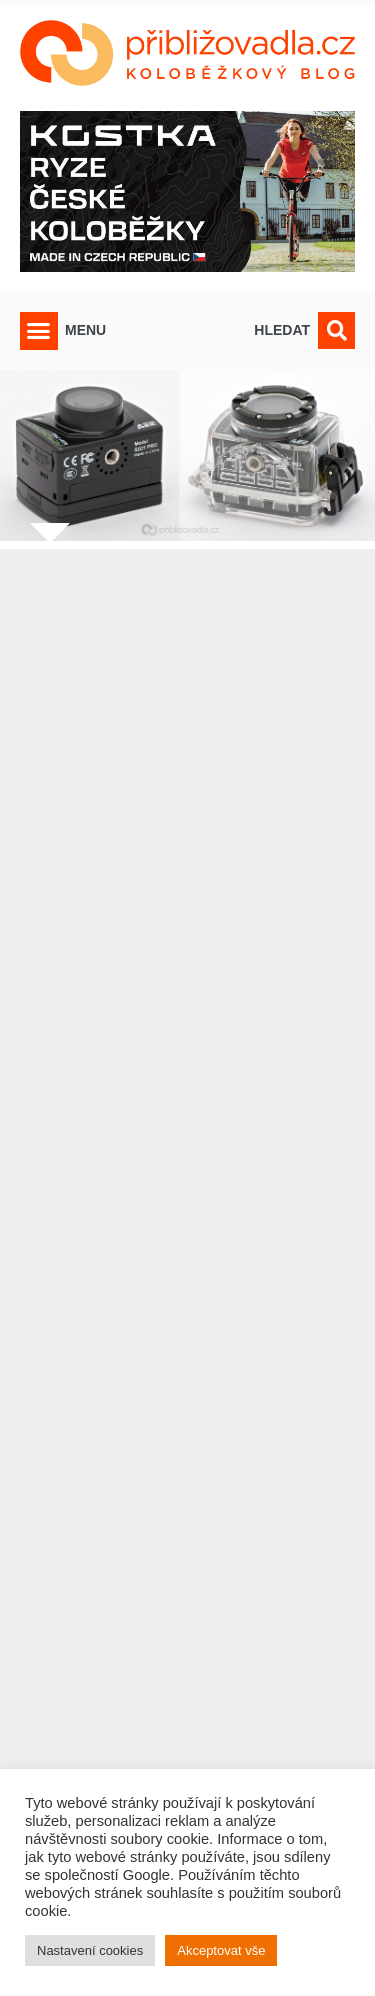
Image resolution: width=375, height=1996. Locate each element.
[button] (39, 331)
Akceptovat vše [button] (221, 1950)
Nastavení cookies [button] (90, 1950)
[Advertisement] (187, 1233)
